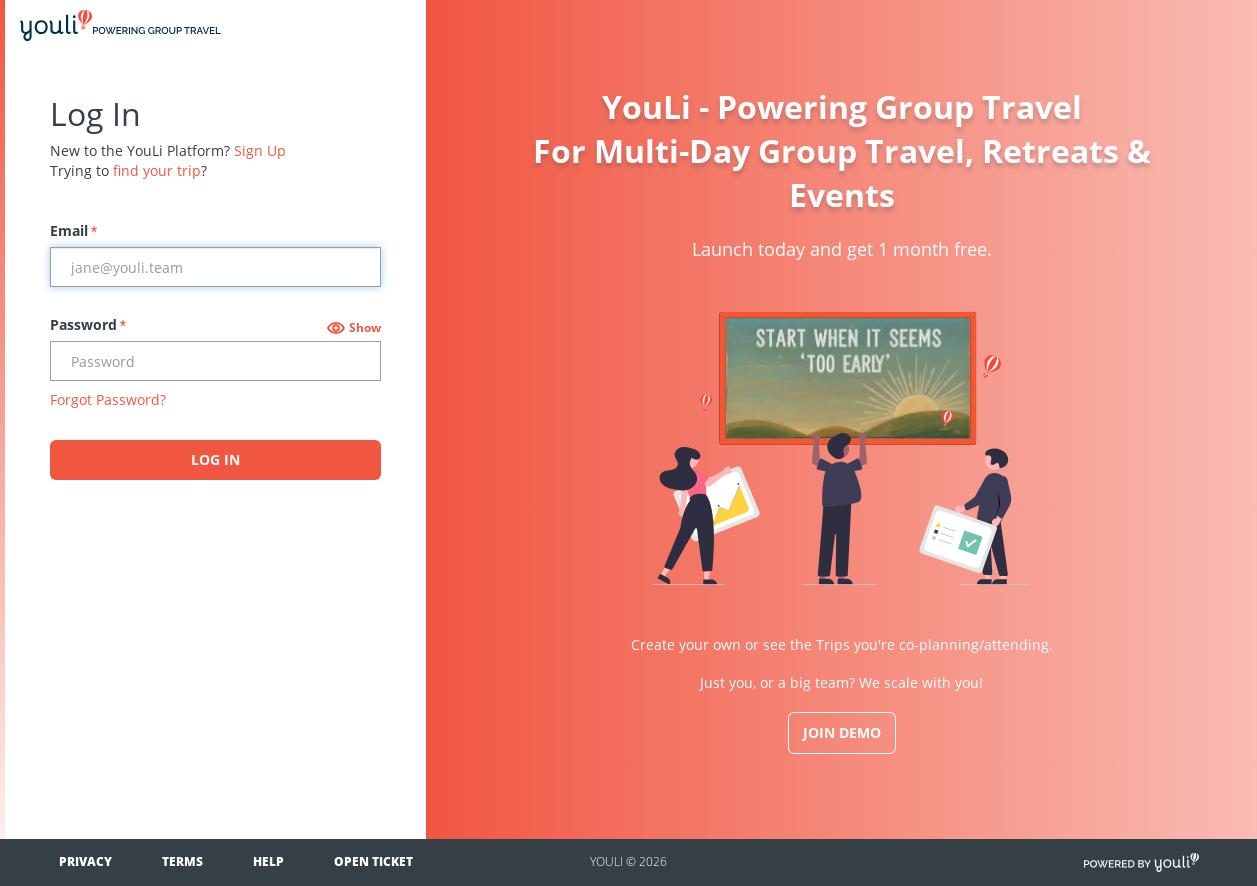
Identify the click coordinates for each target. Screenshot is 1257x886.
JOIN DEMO (842, 732)
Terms (182, 861)
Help (268, 861)
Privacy (85, 861)
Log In (215, 459)
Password (88, 324)
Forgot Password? (108, 399)
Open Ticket (373, 861)
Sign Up (260, 150)
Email (73, 230)
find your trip (157, 170)
